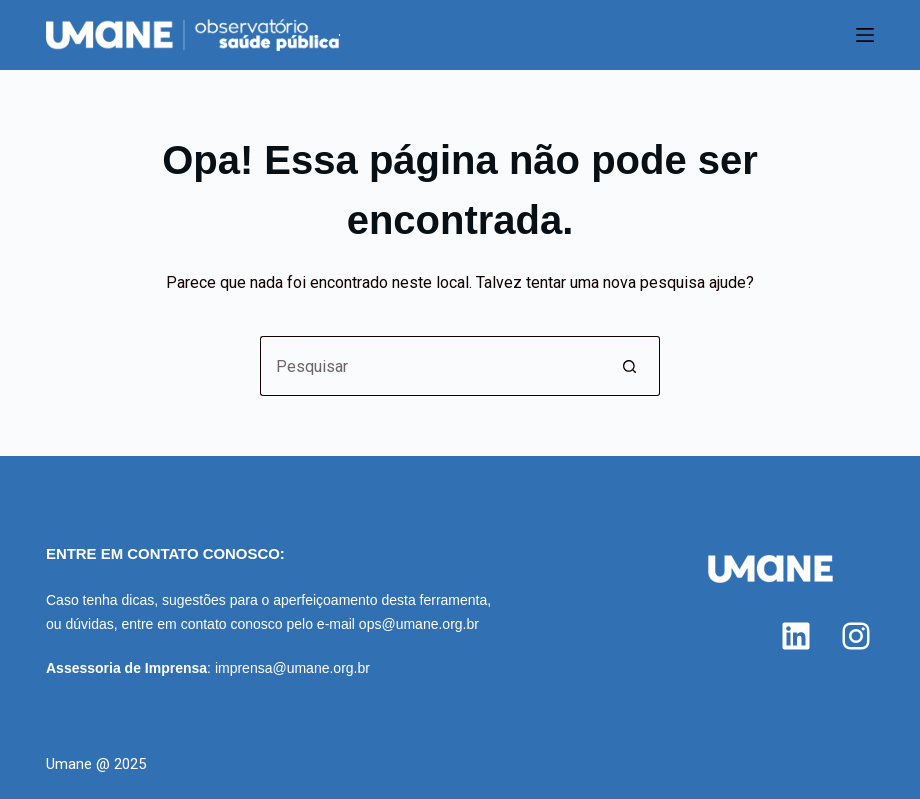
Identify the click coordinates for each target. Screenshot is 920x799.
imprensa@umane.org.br (292, 668)
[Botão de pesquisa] (630, 366)
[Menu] (865, 35)
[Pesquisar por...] (430, 366)
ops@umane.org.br (419, 624)
